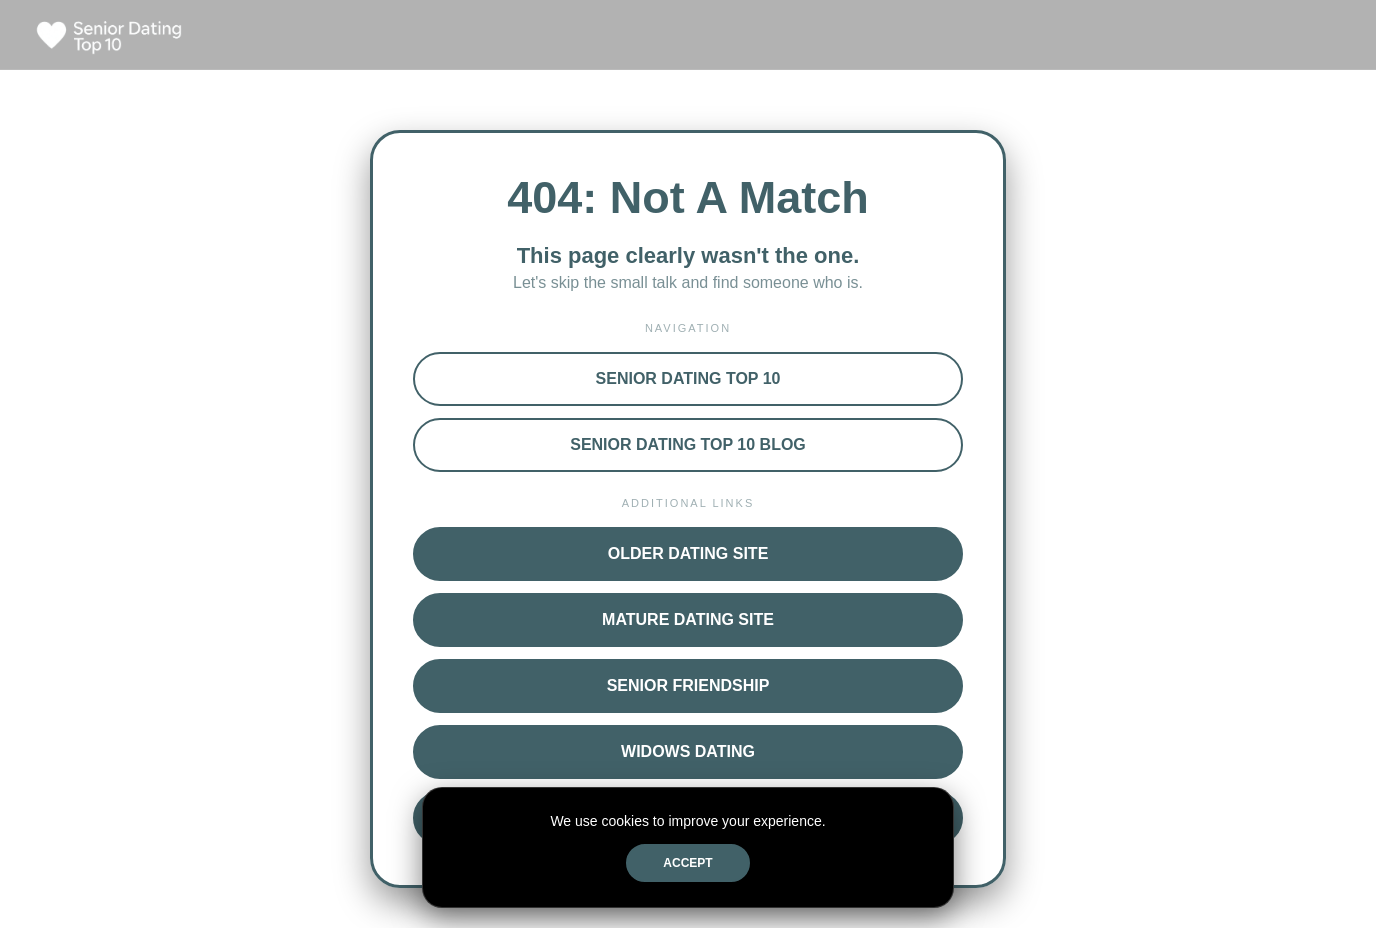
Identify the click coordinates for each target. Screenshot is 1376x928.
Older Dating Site (688, 553)
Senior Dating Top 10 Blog (688, 444)
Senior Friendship (688, 685)
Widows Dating (688, 751)
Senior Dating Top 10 (688, 378)
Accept (687, 863)
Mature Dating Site (688, 619)
